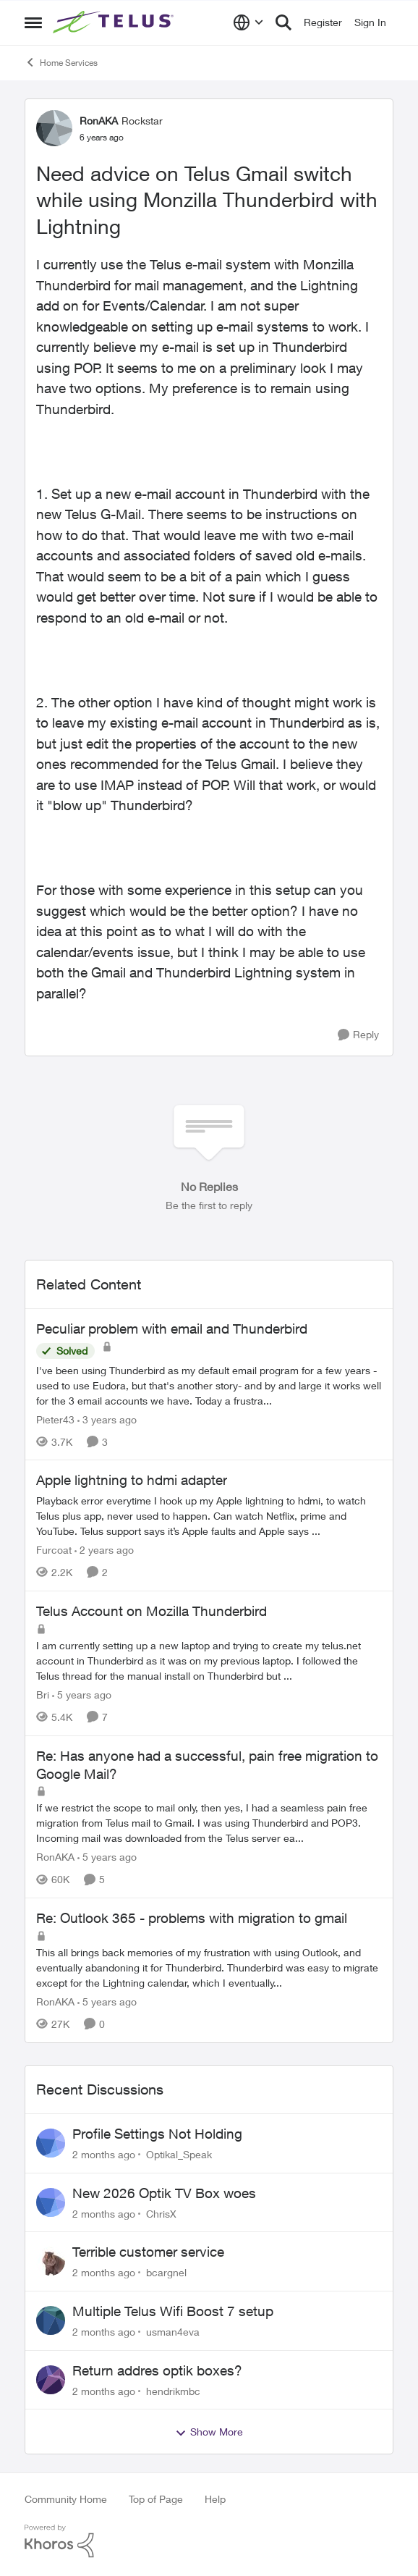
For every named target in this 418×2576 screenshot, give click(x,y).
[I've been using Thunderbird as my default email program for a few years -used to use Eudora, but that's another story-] (209, 1384)
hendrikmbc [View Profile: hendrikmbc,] (173, 2390)
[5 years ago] (81, 1694)
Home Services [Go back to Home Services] (61, 62)
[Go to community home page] (115, 22)
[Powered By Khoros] (209, 2541)
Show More (209, 2431)
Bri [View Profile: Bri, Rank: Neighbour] (42, 1694)
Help (215, 2499)
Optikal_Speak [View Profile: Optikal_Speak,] (179, 2154)
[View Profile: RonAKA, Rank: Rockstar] (54, 128)
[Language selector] (248, 22)
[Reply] (358, 1035)
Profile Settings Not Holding (157, 2134)
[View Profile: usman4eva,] (50, 2320)
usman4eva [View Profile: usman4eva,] (173, 2331)
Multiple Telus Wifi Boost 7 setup (172, 2311)
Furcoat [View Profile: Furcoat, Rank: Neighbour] (54, 1550)
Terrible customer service (148, 2252)
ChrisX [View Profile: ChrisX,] (161, 2213)
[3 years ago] (107, 1418)
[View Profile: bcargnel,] (50, 2261)
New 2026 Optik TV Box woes (164, 2193)
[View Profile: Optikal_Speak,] (50, 2143)
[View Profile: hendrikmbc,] (50, 2379)
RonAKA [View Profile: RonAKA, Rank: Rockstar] (99, 120)
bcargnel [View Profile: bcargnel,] (166, 2272)
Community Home (66, 2499)
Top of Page (156, 2499)
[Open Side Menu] (33, 22)
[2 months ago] (103, 2154)
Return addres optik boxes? (157, 2370)
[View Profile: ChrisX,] (50, 2202)
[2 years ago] (104, 1549)
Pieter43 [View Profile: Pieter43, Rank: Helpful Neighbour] (55, 1419)
